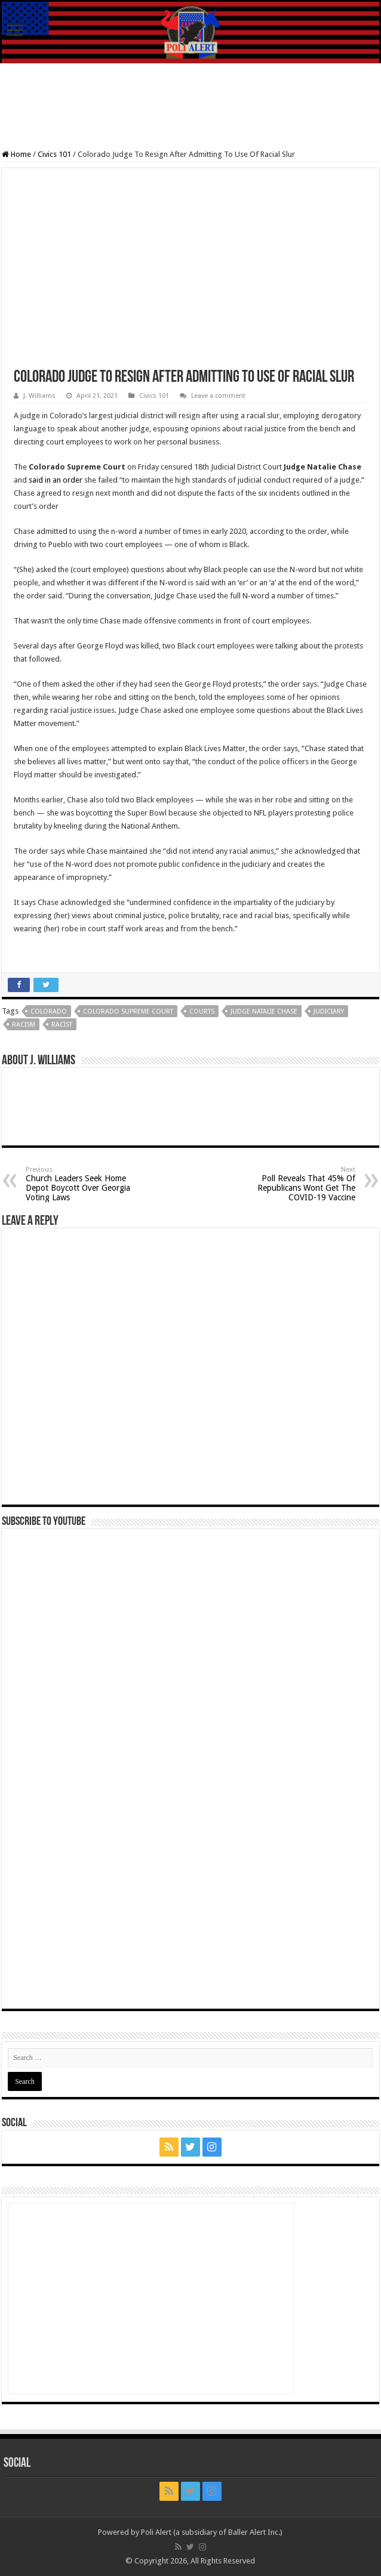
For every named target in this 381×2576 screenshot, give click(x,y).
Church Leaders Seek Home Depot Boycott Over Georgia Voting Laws (87, 1184)
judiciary (329, 1011)
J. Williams (39, 396)
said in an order (55, 479)
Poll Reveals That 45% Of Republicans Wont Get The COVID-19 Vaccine (294, 1184)
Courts (201, 1011)
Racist (61, 1024)
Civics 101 (54, 154)
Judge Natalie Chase (264, 1011)
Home (16, 154)
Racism (23, 1024)
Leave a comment (218, 396)
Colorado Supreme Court (128, 1011)
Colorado (48, 1011)
